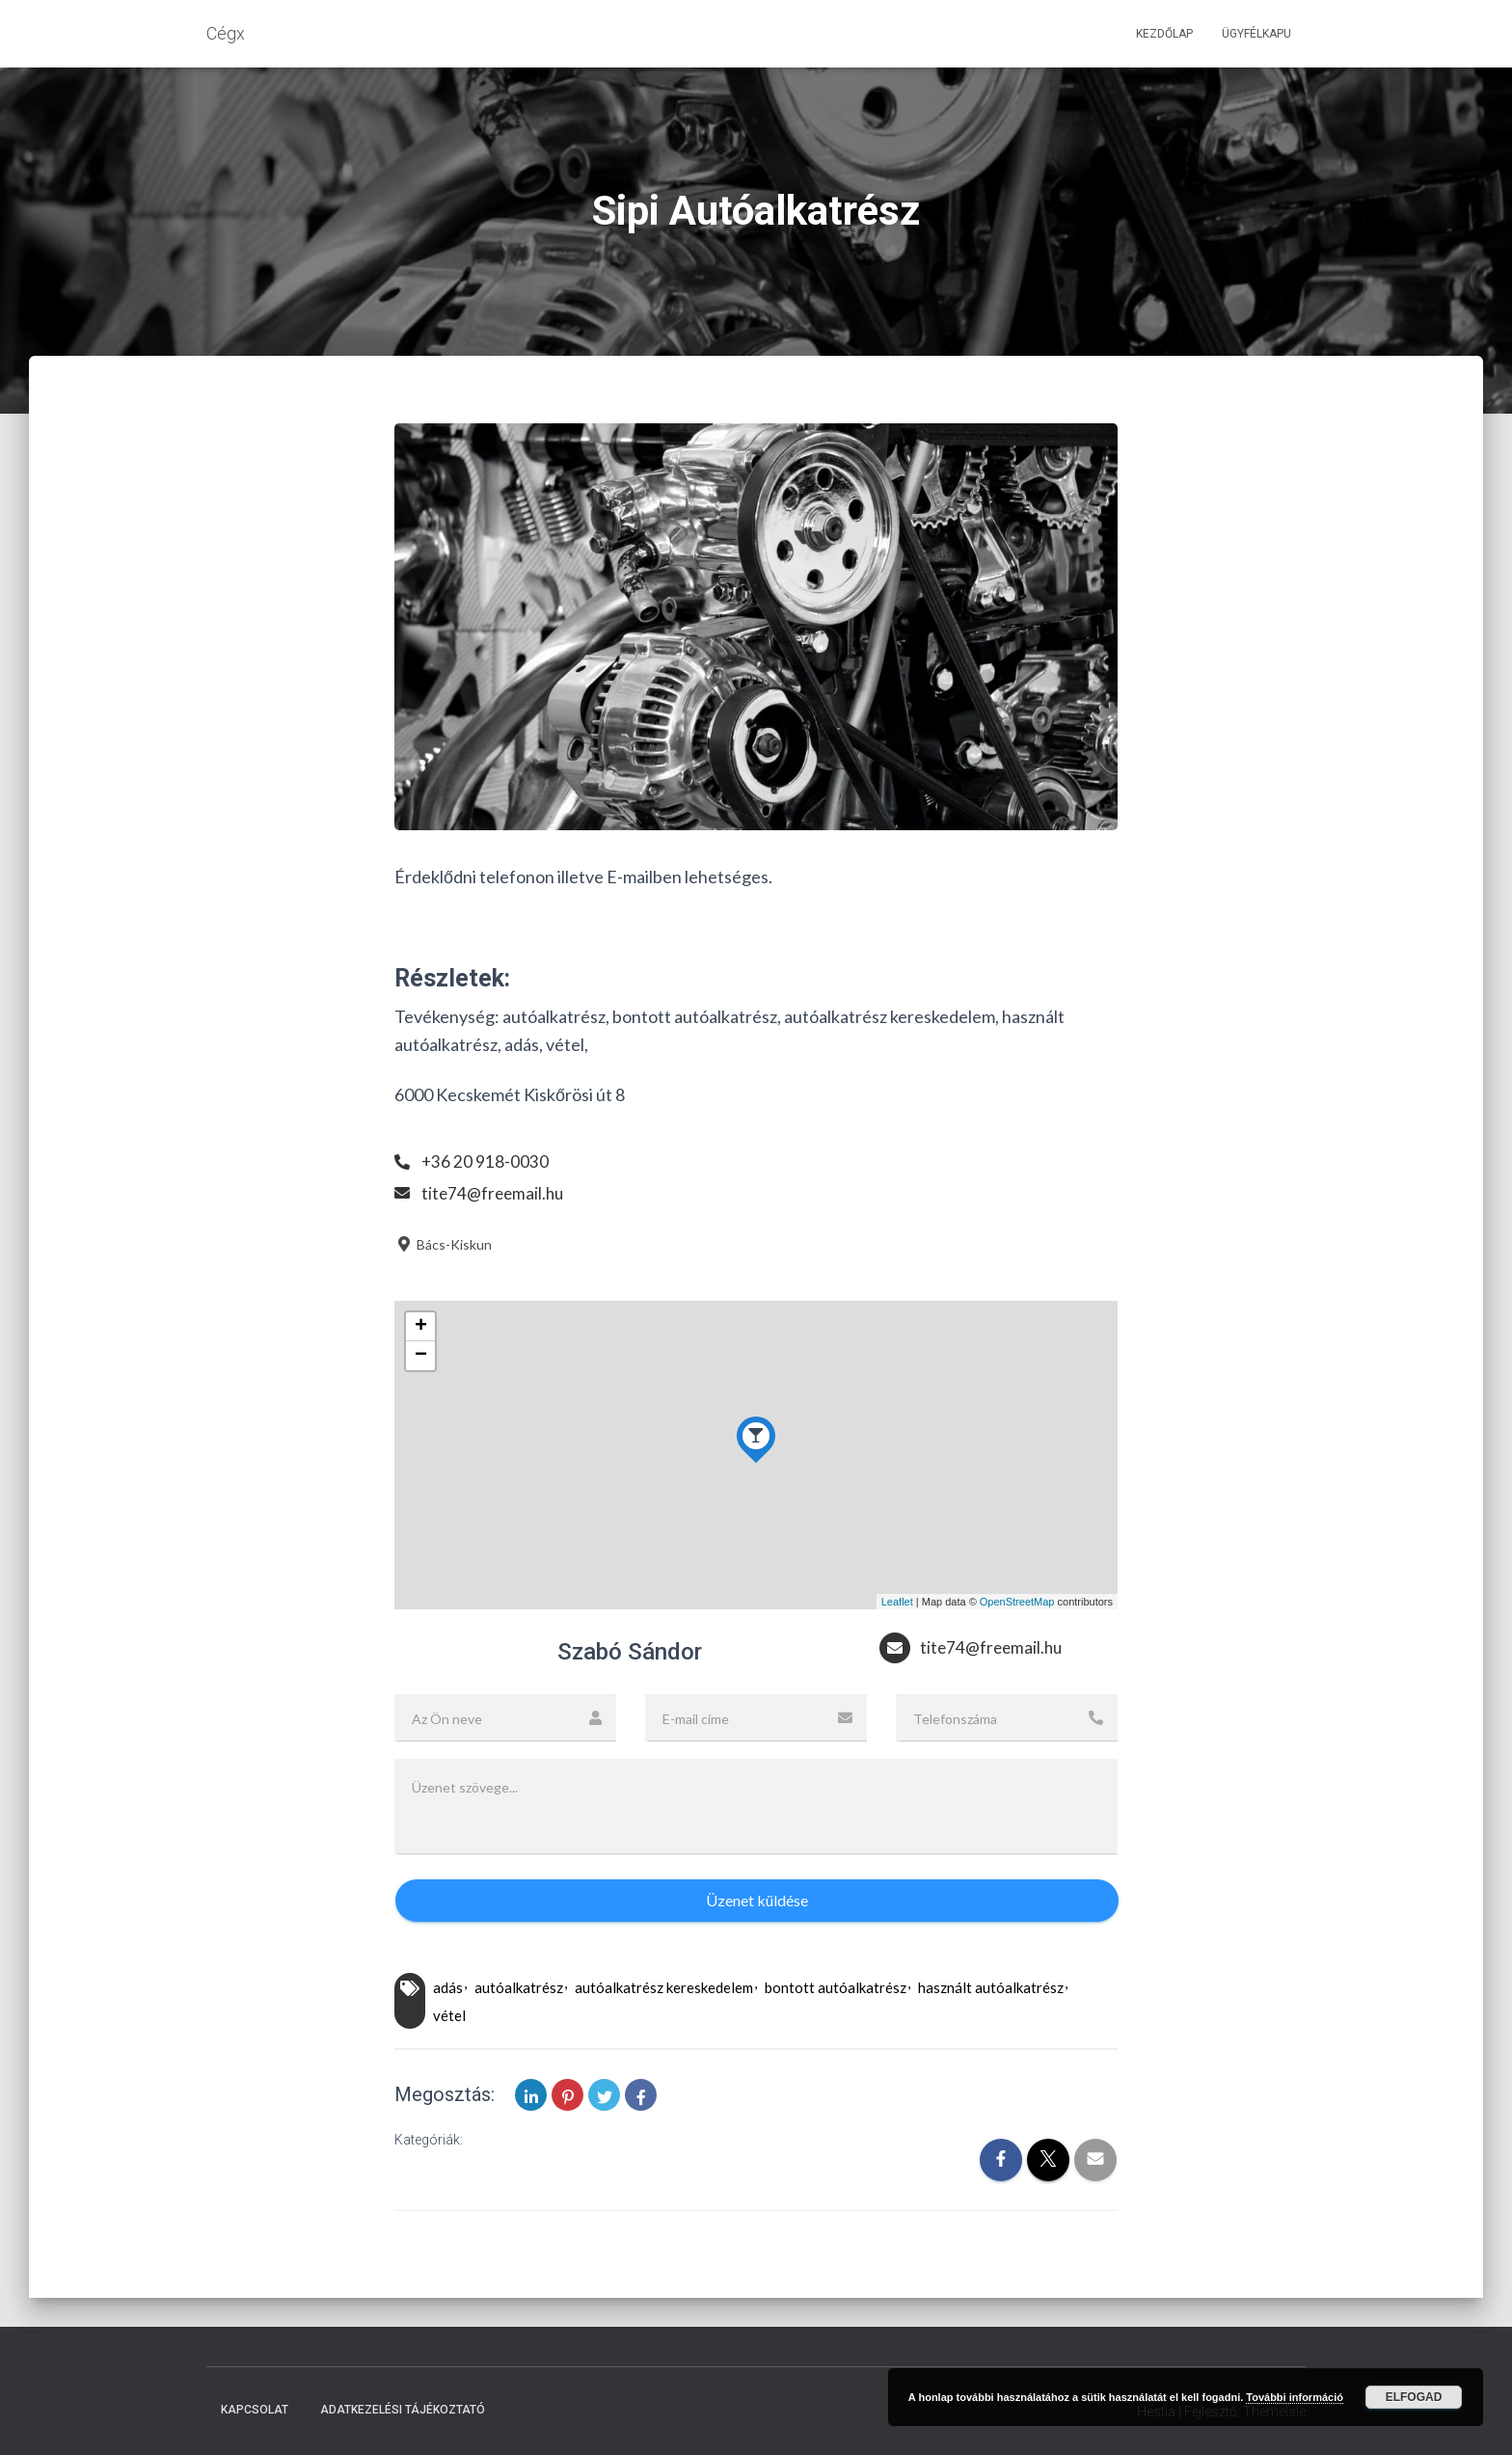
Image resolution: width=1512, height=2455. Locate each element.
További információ (1294, 2397)
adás (448, 1987)
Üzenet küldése (757, 1900)
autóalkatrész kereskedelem (664, 1987)
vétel (449, 2015)
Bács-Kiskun (443, 1244)
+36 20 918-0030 (485, 1161)
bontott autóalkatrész (835, 1987)
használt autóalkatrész (991, 1987)
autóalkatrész (518, 1987)
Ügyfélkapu (1256, 33)
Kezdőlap (1164, 33)
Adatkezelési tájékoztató (402, 2409)
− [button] (421, 1355)
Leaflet (897, 1601)
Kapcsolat (254, 2409)
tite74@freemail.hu (494, 1192)
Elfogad (1414, 2397)
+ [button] (421, 1326)
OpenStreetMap (1017, 1601)
